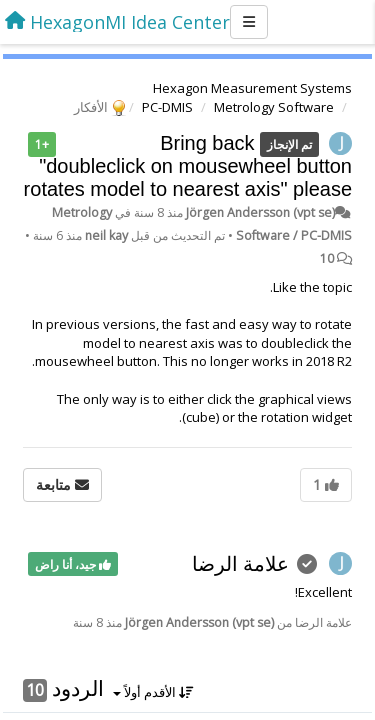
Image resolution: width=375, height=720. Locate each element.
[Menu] (249, 22)
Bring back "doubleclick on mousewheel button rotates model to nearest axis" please (188, 166)
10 (327, 258)
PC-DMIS (167, 107)
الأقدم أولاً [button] (153, 692)
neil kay (106, 235)
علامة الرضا (240, 563)
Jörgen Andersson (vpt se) (260, 212)
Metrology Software (274, 107)
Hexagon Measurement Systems (252, 88)
